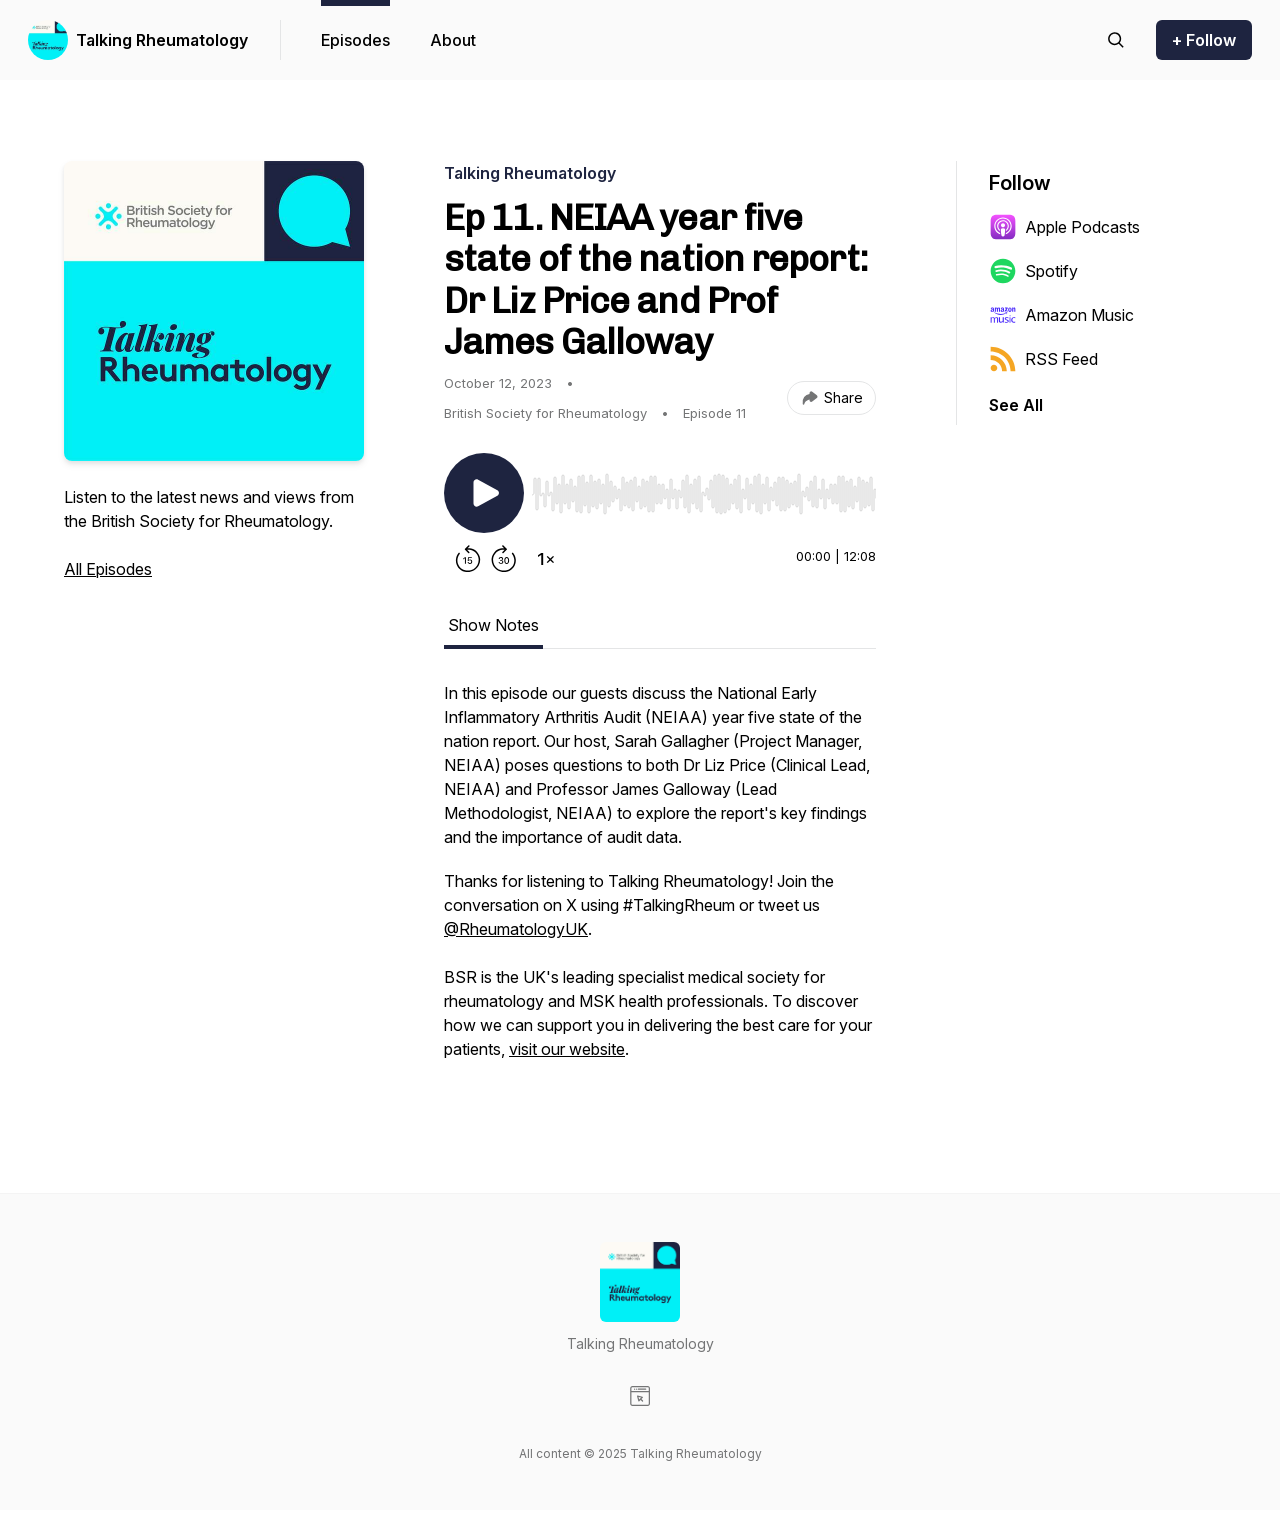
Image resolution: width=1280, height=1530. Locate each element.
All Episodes (108, 569)
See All (1016, 405)
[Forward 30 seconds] (504, 559)
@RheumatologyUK (516, 929)
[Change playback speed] (546, 559)
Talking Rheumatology (162, 40)
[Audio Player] (704, 488)
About (453, 40)
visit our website (567, 1049)
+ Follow (1204, 40)
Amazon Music (1061, 315)
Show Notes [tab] (493, 625)
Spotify (1033, 271)
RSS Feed (1043, 359)
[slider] (704, 494)
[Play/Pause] (484, 493)
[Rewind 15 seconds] (468, 559)
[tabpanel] (660, 881)
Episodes (355, 40)
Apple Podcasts (1064, 227)
